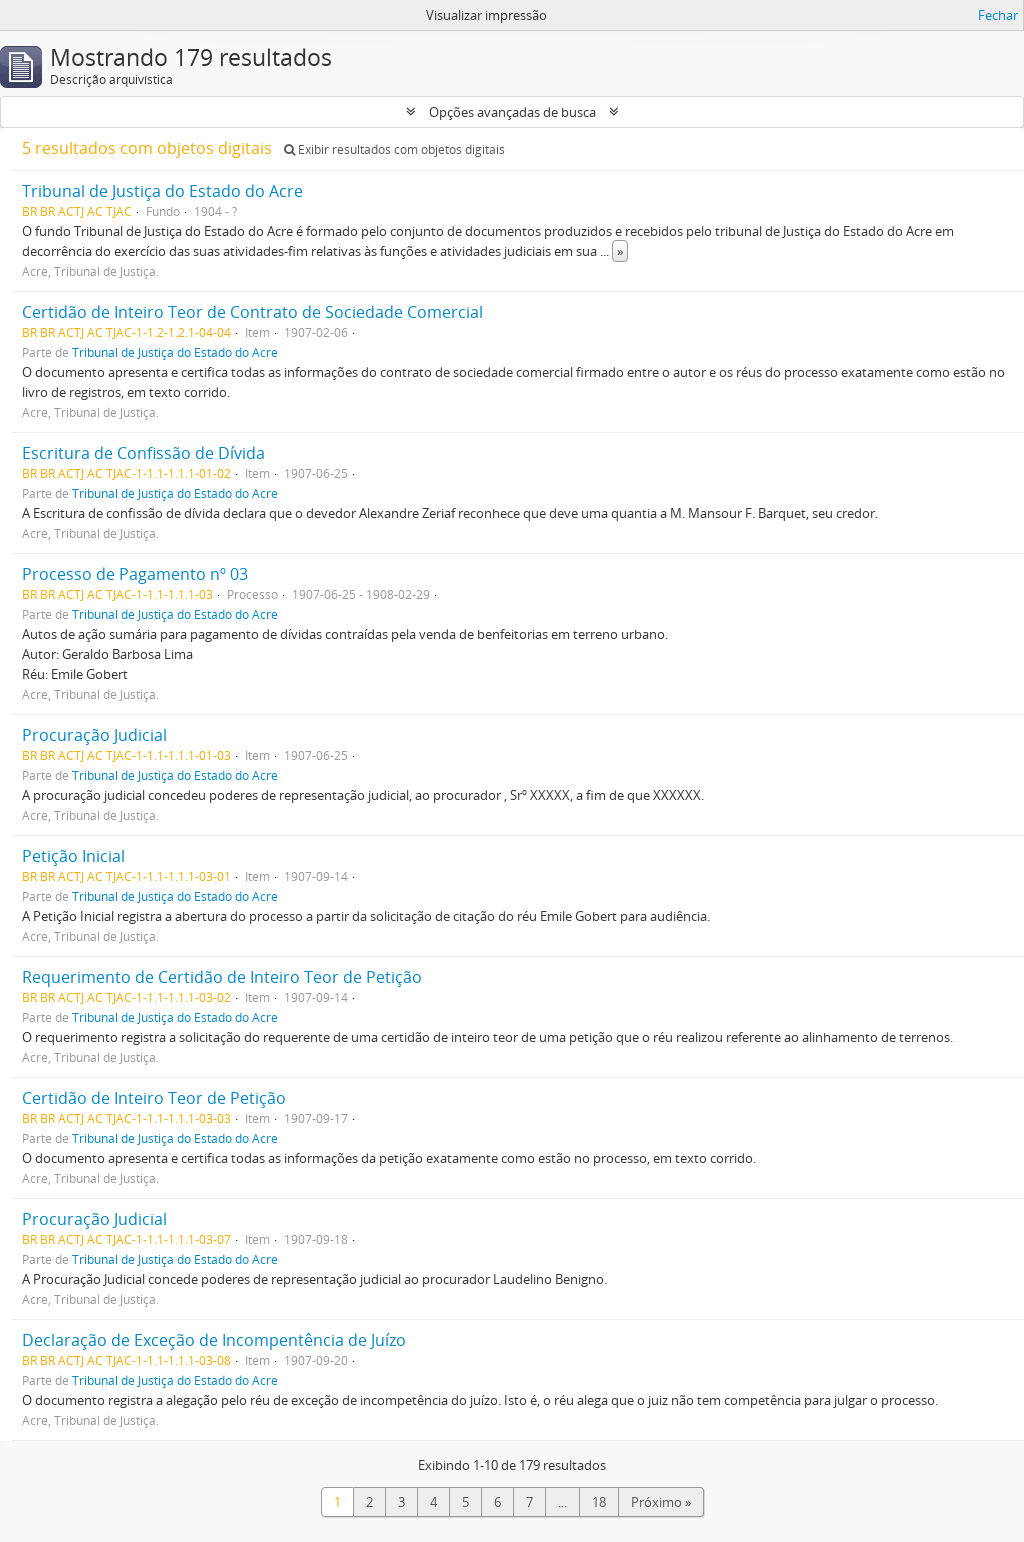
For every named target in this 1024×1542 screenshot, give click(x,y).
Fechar (998, 15)
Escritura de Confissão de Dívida (143, 453)
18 (599, 1502)
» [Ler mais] (620, 251)
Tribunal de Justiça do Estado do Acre (162, 191)
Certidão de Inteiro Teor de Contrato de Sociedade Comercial (252, 312)
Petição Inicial (73, 856)
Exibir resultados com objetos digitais (394, 149)
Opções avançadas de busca (512, 112)
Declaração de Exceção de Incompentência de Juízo (214, 1340)
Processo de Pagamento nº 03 (135, 574)
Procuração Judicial (94, 735)
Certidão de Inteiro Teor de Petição (154, 1098)
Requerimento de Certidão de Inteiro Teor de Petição (222, 977)
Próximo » (661, 1502)
